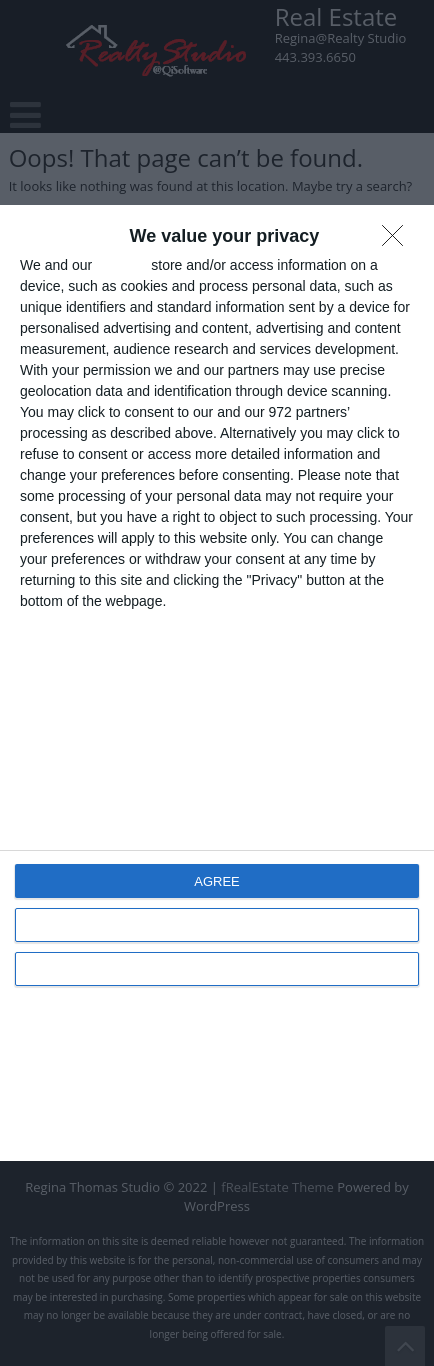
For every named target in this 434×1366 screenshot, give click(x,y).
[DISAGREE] (398, 241)
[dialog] (217, 683)
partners (121, 265)
